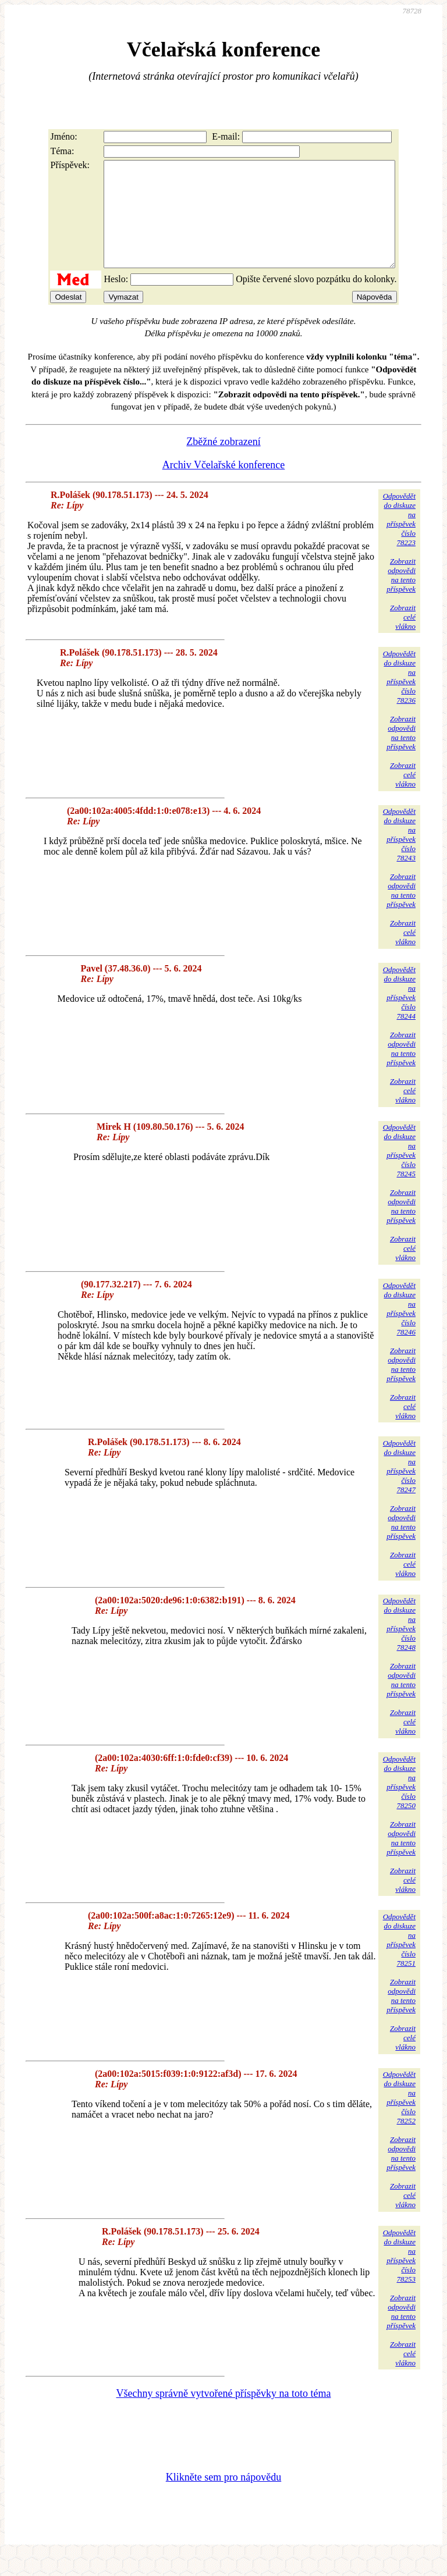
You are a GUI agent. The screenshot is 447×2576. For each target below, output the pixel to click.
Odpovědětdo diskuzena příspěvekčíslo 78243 (399, 855)
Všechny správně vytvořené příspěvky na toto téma (223, 2414)
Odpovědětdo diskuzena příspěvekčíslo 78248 (399, 1645)
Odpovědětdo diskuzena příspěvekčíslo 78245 (399, 1171)
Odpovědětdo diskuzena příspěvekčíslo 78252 (399, 2118)
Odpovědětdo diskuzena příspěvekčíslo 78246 (399, 1329)
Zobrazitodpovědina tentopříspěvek (401, 596)
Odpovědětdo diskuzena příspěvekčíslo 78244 (399, 1013)
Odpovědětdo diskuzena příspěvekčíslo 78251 (399, 1960)
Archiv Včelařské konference (223, 486)
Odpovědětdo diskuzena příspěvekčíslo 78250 (399, 1803)
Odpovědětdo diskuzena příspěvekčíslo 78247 (399, 1487)
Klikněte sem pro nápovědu (223, 2498)
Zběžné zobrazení (223, 462)
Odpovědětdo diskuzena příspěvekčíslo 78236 (399, 697)
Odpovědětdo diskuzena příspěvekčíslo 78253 (399, 2276)
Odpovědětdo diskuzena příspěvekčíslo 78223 (399, 540)
